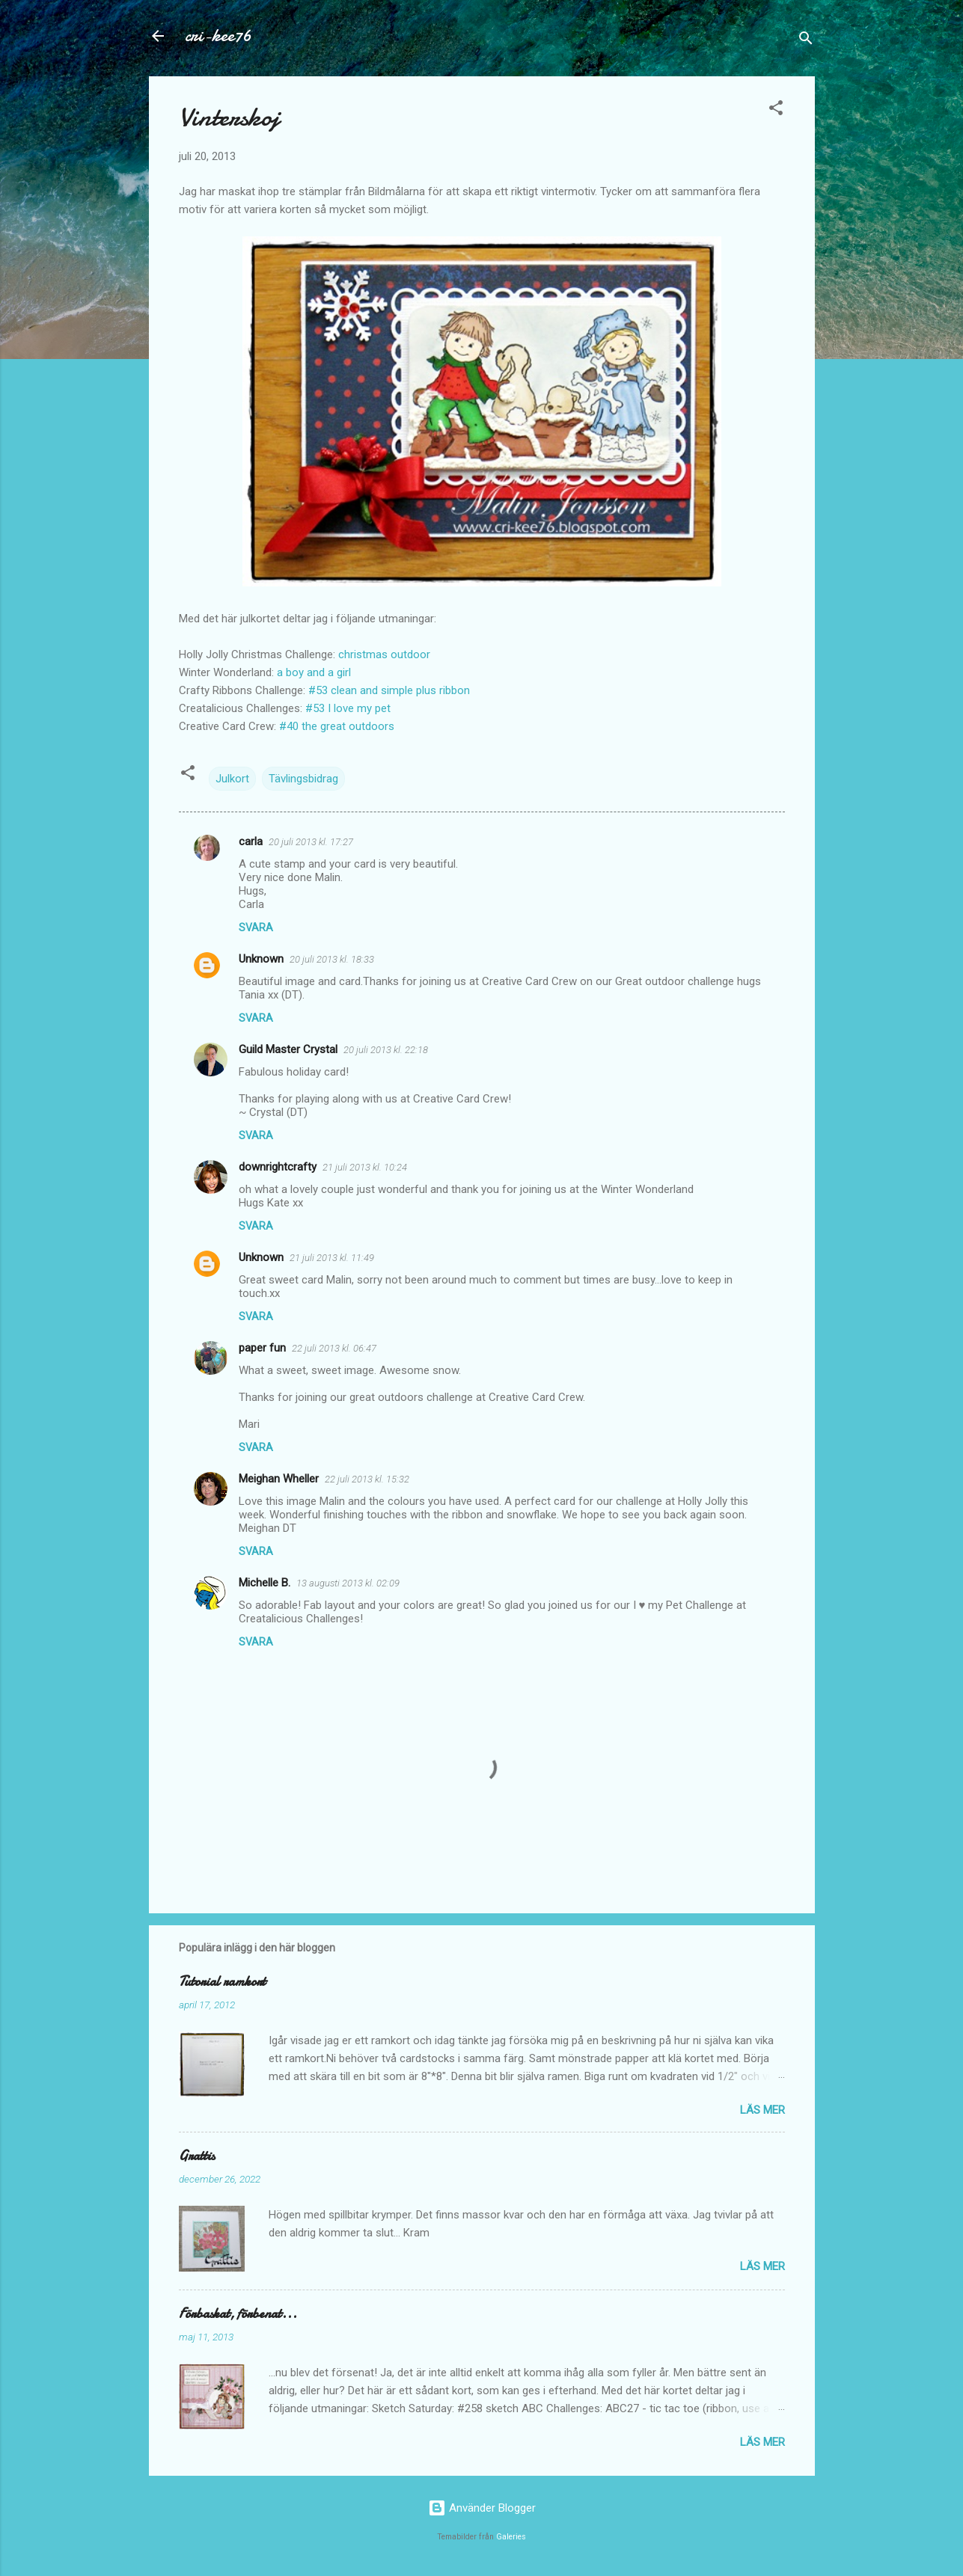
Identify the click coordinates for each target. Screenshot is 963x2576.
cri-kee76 (218, 35)
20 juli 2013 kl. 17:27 (311, 841)
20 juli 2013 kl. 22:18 (385, 1049)
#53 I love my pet (348, 708)
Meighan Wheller (279, 1478)
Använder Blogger (482, 2508)
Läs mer (762, 2110)
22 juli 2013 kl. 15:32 (367, 1479)
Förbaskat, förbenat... (238, 2313)
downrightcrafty (278, 1167)
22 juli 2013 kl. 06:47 (334, 1348)
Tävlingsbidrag (303, 778)
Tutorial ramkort (222, 1981)
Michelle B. (264, 1582)
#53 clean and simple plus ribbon (389, 690)
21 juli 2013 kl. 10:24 (364, 1167)
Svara (256, 927)
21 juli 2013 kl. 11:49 (332, 1257)
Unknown (261, 959)
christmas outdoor (384, 654)
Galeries (511, 2537)
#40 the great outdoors (336, 726)
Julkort (232, 778)
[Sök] (806, 41)
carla (251, 841)
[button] (776, 110)
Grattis (197, 2156)
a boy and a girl (314, 672)
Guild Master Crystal (288, 1049)
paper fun (262, 1348)
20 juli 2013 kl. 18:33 (332, 959)
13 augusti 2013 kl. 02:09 (348, 1583)
